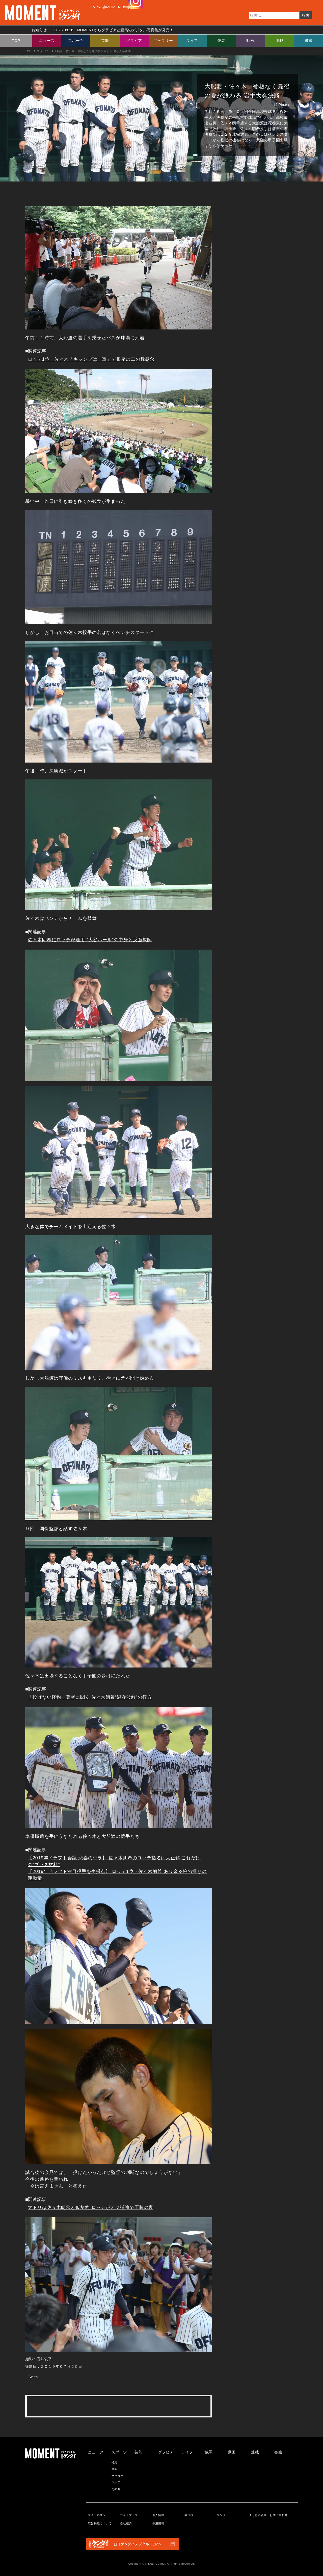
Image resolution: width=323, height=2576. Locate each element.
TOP (16, 40)
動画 (250, 40)
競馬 (221, 40)
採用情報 (158, 2523)
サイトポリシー (98, 2515)
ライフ (192, 40)
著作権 (188, 2515)
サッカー (117, 2475)
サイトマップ (129, 2515)
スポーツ (76, 40)
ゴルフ (116, 2482)
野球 (115, 2468)
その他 (116, 2489)
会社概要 (126, 2523)
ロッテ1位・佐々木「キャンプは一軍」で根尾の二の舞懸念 (91, 359)
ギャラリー (163, 40)
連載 (279, 40)
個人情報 (158, 2515)
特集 (115, 2462)
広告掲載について (100, 2523)
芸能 (105, 40)
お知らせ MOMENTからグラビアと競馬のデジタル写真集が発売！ (100, 30)
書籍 (309, 40)
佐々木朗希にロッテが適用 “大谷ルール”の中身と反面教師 (90, 939)
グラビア (134, 40)
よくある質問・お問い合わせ (268, 2515)
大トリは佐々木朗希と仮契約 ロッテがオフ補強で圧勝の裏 (90, 2207)
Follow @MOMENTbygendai (114, 7)
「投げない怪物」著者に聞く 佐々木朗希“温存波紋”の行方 (90, 1697)
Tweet (33, 2377)
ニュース (47, 40)
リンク (221, 2515)
